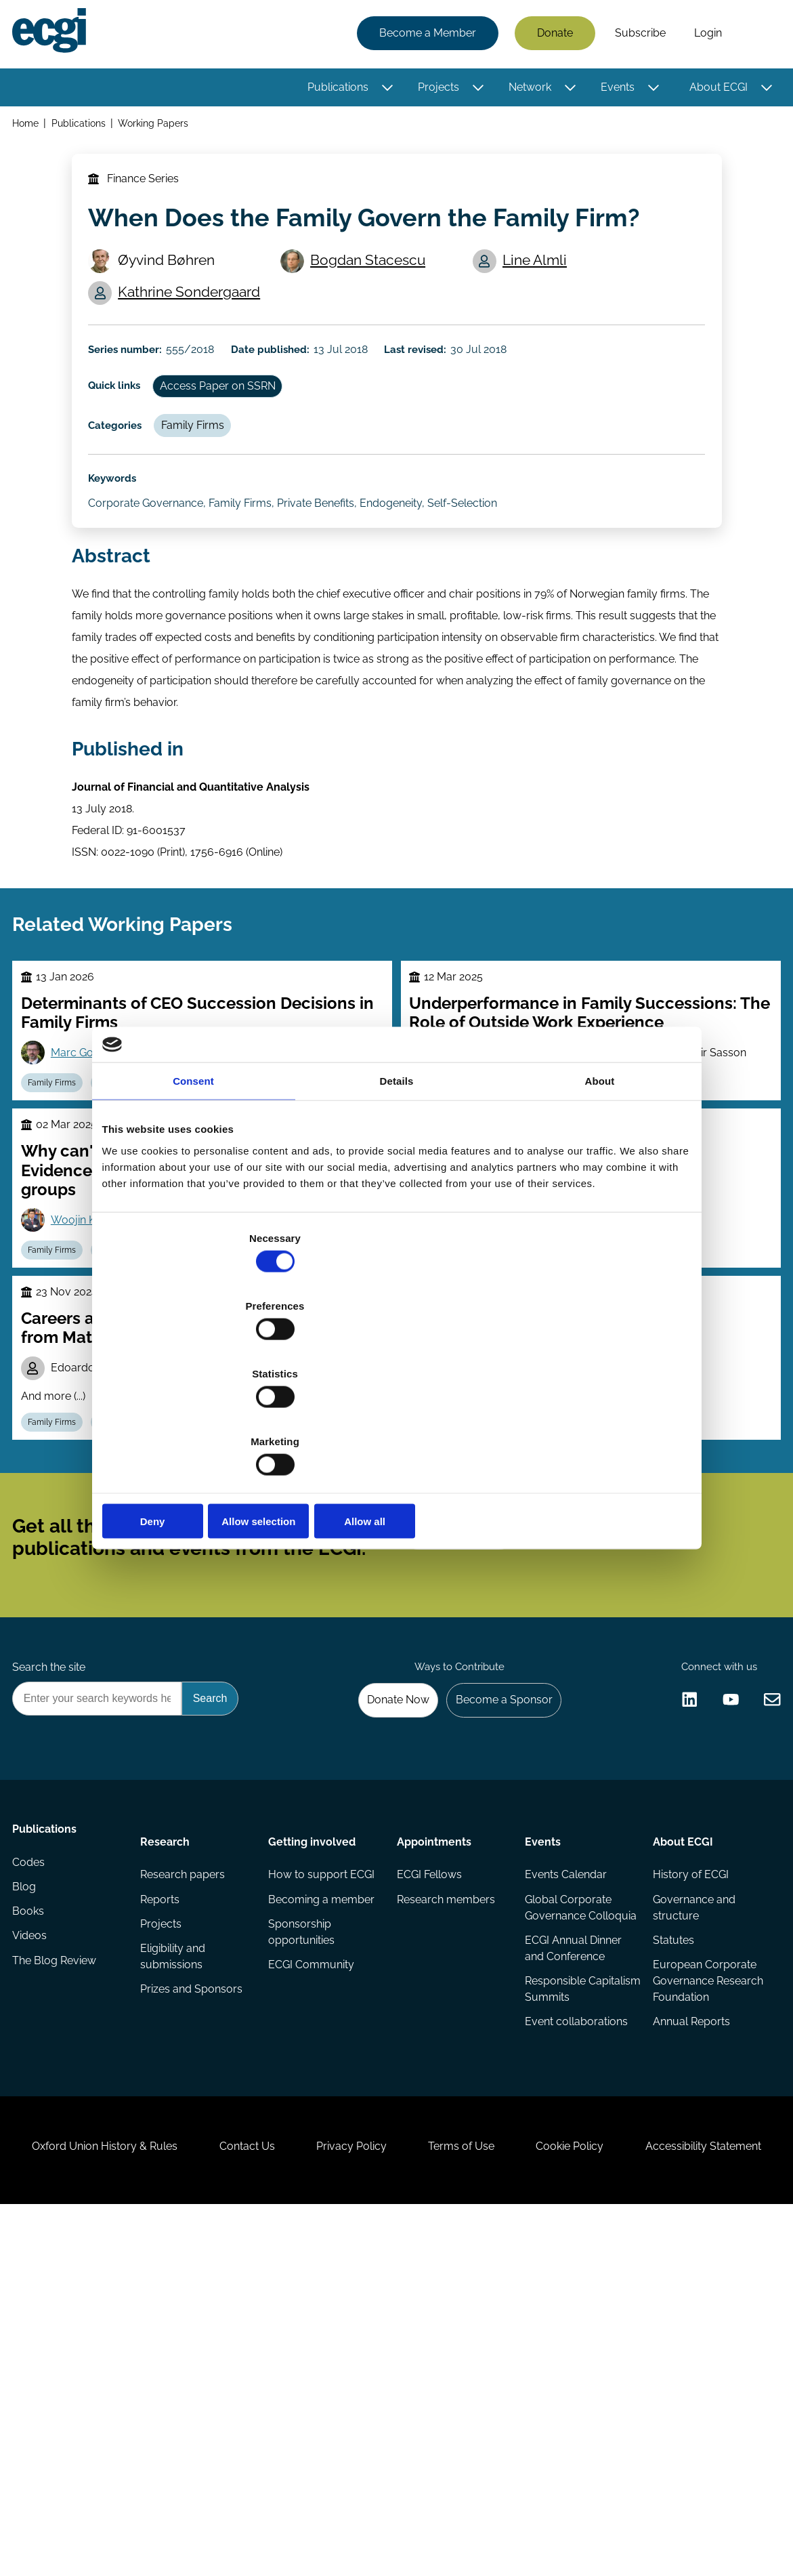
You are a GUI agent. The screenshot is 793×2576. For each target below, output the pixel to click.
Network (526, 89)
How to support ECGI (309, 2109)
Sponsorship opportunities (303, 2196)
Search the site (52, 1879)
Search (754, 36)
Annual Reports (688, 2274)
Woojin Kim (87, 1350)
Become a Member (423, 35)
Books (32, 2155)
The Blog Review (58, 2209)
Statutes (670, 2171)
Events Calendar (564, 2101)
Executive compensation (213, 1583)
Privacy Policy (430, 2432)
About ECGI (714, 89)
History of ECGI (688, 2101)
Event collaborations (574, 2274)
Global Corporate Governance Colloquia (566, 2144)
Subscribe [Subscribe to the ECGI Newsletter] (469, 1724)
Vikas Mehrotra (482, 1530)
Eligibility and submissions (175, 2190)
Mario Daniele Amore (497, 1495)
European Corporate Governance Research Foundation (702, 2223)
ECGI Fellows (429, 2101)
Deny (198, 1419)
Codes (32, 2101)
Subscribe (636, 35)
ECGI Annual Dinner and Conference (571, 2196)
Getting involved (313, 2063)
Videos (33, 2182)
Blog (28, 2128)
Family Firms (206, 478)
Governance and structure (691, 2136)
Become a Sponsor (495, 1916)
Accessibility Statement (396, 2502)
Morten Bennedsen (640, 1495)
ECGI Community (313, 2231)
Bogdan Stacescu (373, 286)
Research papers (185, 2101)
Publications (333, 89)
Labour (125, 1583)
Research (167, 2063)
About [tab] (600, 1183)
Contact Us (313, 2432)
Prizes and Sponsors (194, 2226)
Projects (434, 89)
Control (512, 1583)
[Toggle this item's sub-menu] (383, 90)
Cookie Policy (674, 2432)
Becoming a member (300, 2152)
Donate (551, 35)
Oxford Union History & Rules (158, 2432)
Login (704, 35)
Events (613, 89)
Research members (446, 2128)
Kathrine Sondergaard (196, 321)
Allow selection (396, 1419)
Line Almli (540, 286)
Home (29, 127)
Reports (162, 2128)
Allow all (595, 1419)
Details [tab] (397, 1183)
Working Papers (159, 127)
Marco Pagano (225, 1515)
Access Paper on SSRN (233, 432)
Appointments (434, 2063)
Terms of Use (552, 2432)
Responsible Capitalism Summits (573, 2239)
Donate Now (382, 1916)
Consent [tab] (193, 1183)
